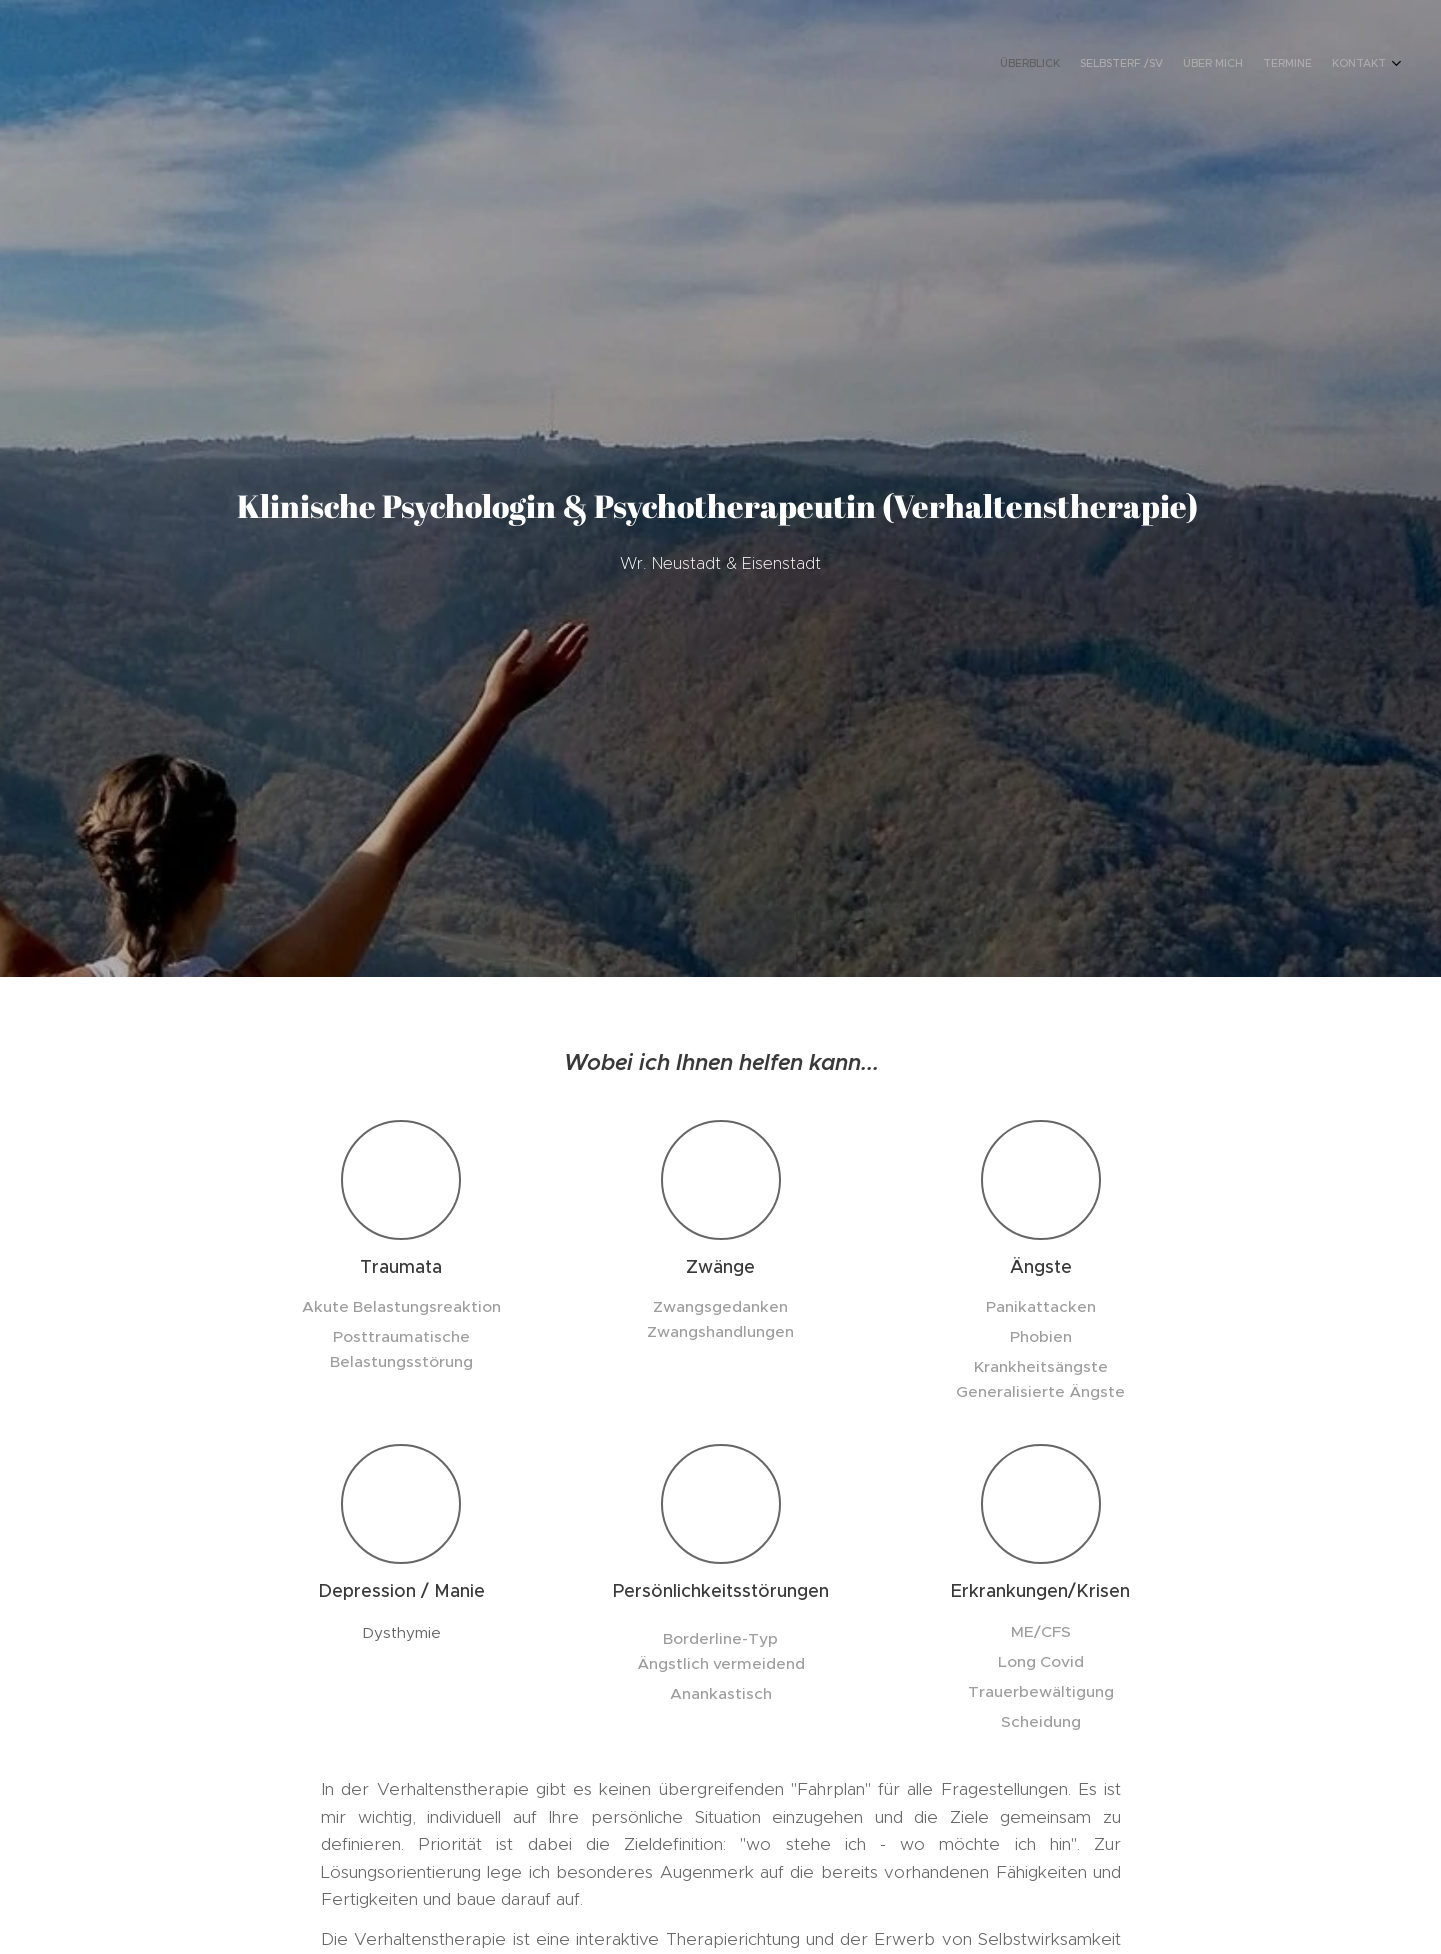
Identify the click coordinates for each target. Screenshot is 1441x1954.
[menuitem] (1308, 65)
